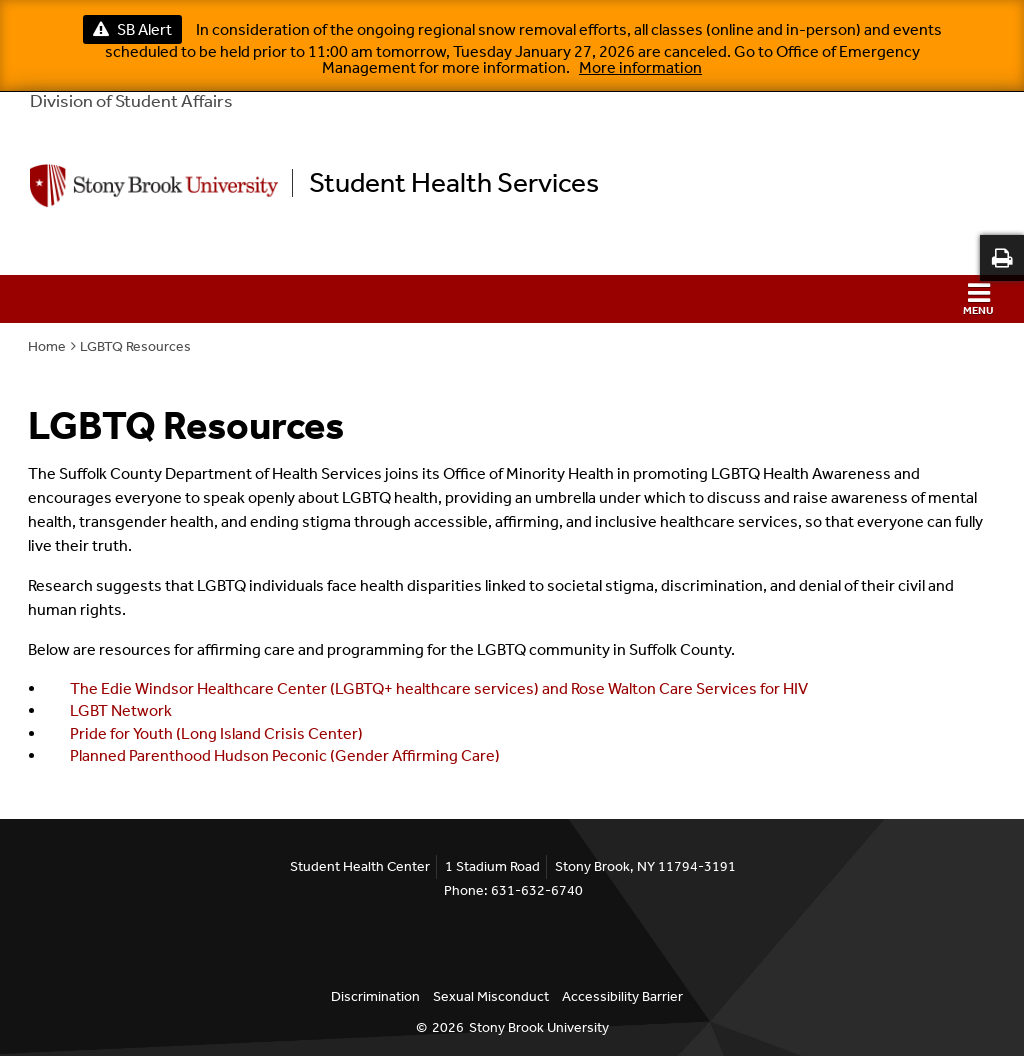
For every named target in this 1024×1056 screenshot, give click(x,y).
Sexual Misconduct (491, 996)
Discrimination (375, 996)
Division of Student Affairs (131, 101)
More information (640, 67)
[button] (512, 299)
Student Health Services (454, 183)
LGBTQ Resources (135, 346)
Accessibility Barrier (622, 996)
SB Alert (132, 29)
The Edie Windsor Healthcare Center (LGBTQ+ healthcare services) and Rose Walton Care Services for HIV (439, 688)
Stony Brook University (539, 1027)
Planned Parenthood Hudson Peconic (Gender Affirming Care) (285, 755)
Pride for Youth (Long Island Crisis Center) (216, 733)
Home (47, 346)
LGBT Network (121, 710)
